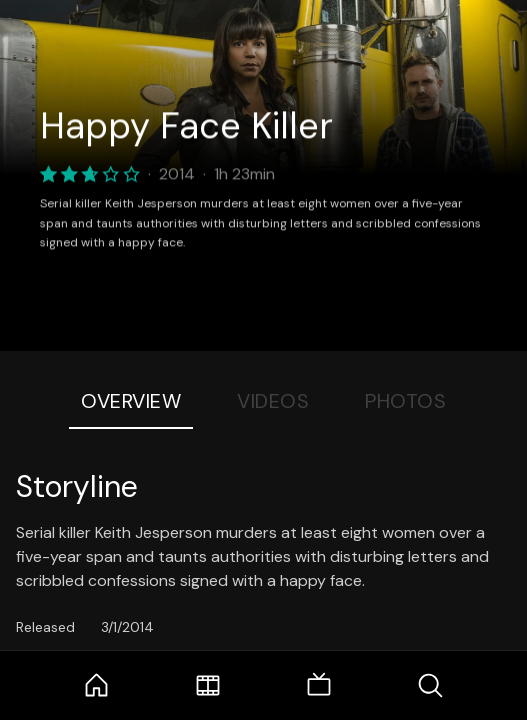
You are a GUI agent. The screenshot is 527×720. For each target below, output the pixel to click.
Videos (273, 401)
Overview (131, 401)
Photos (405, 401)
